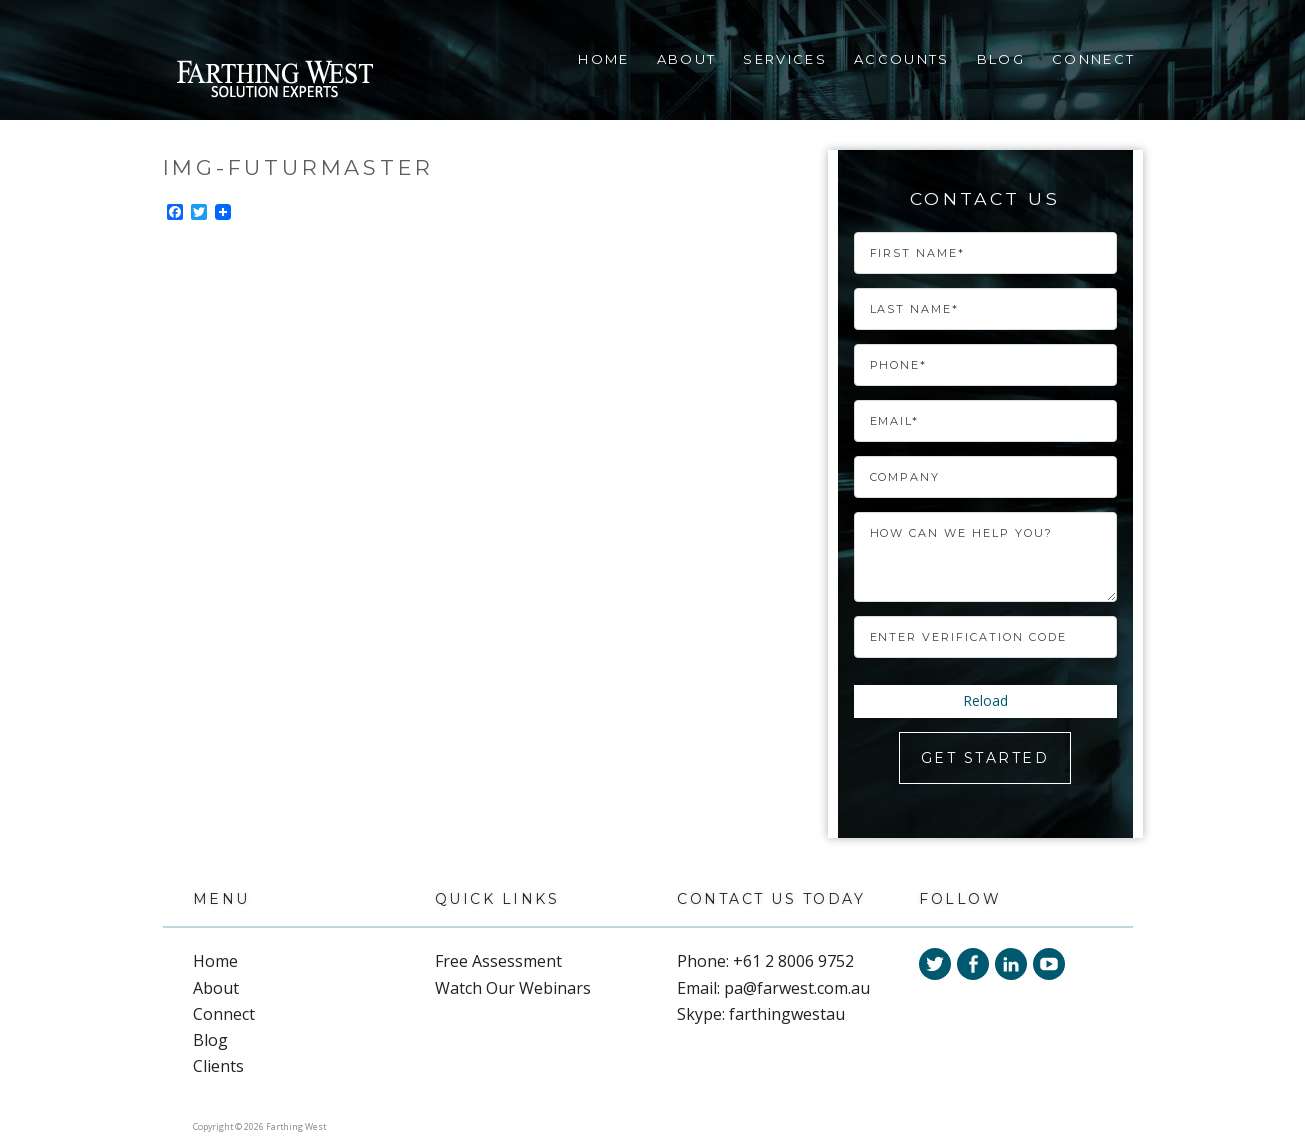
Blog (1001, 59)
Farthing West (274, 81)
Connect (1093, 59)
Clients (218, 1066)
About (687, 59)
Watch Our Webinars (513, 988)
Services (785, 59)
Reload (985, 700)
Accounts (902, 59)
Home (603, 59)
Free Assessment (498, 961)
